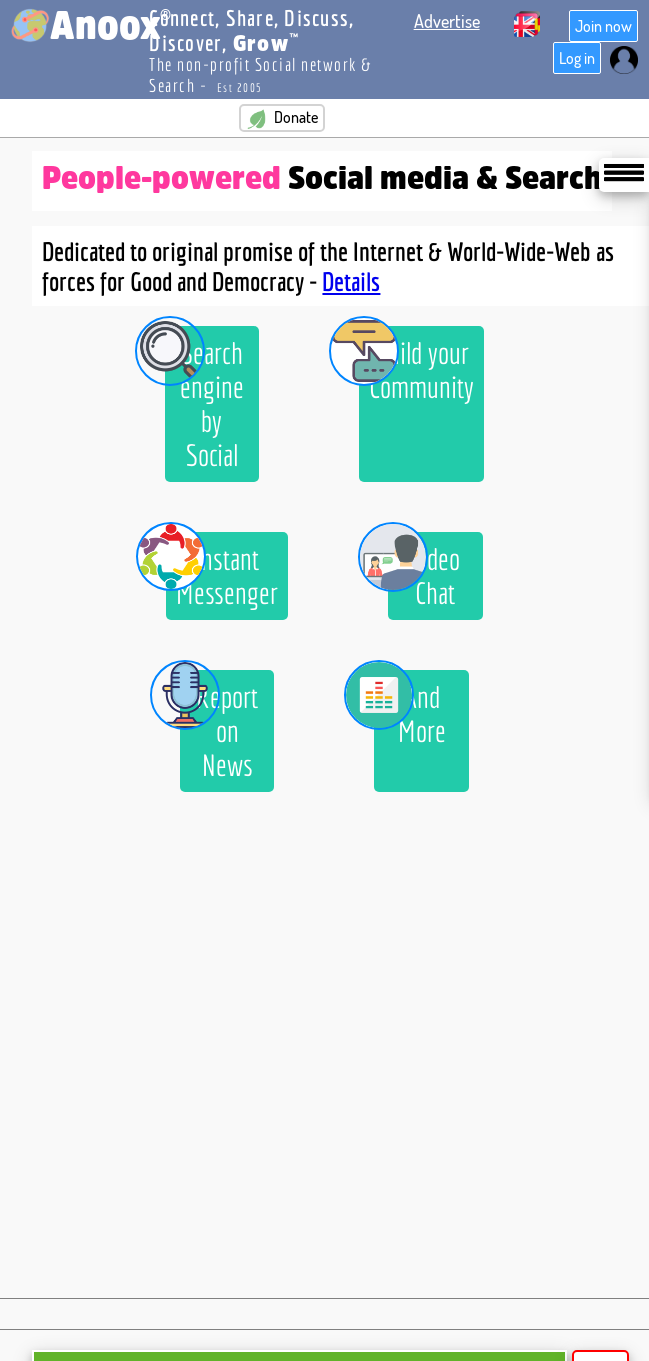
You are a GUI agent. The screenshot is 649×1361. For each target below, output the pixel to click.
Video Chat (424, 571)
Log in (577, 58)
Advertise (447, 21)
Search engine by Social (204, 399)
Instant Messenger (222, 571)
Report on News (219, 726)
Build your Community (416, 365)
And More (409, 709)
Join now (603, 26)
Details (351, 281)
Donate (282, 118)
